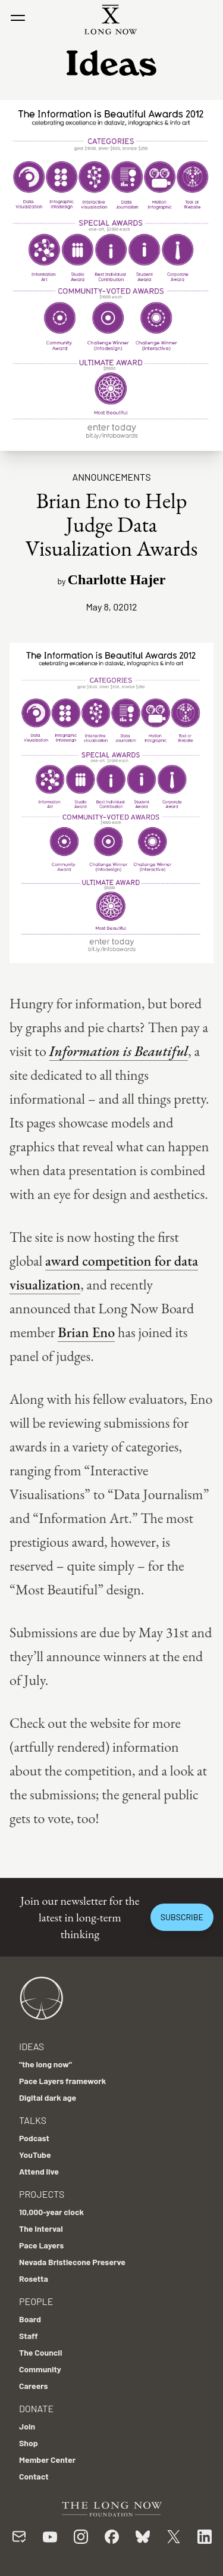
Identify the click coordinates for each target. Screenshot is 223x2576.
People (36, 2301)
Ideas (31, 2046)
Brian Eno (86, 1332)
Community (40, 2369)
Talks (32, 2120)
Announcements (111, 476)
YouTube (35, 2155)
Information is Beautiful (119, 1051)
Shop (28, 2443)
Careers (33, 2386)
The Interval (41, 2228)
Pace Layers (41, 2245)
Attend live (39, 2171)
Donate (36, 2408)
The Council (40, 2352)
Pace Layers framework (62, 2081)
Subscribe (182, 1917)
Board (30, 2319)
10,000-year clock (51, 2212)
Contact (34, 2476)
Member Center (47, 2459)
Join (27, 2426)
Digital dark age (47, 2097)
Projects (41, 2194)
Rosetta (33, 2278)
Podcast (34, 2138)
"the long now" (45, 2064)
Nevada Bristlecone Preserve (72, 2262)
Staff (28, 2336)
